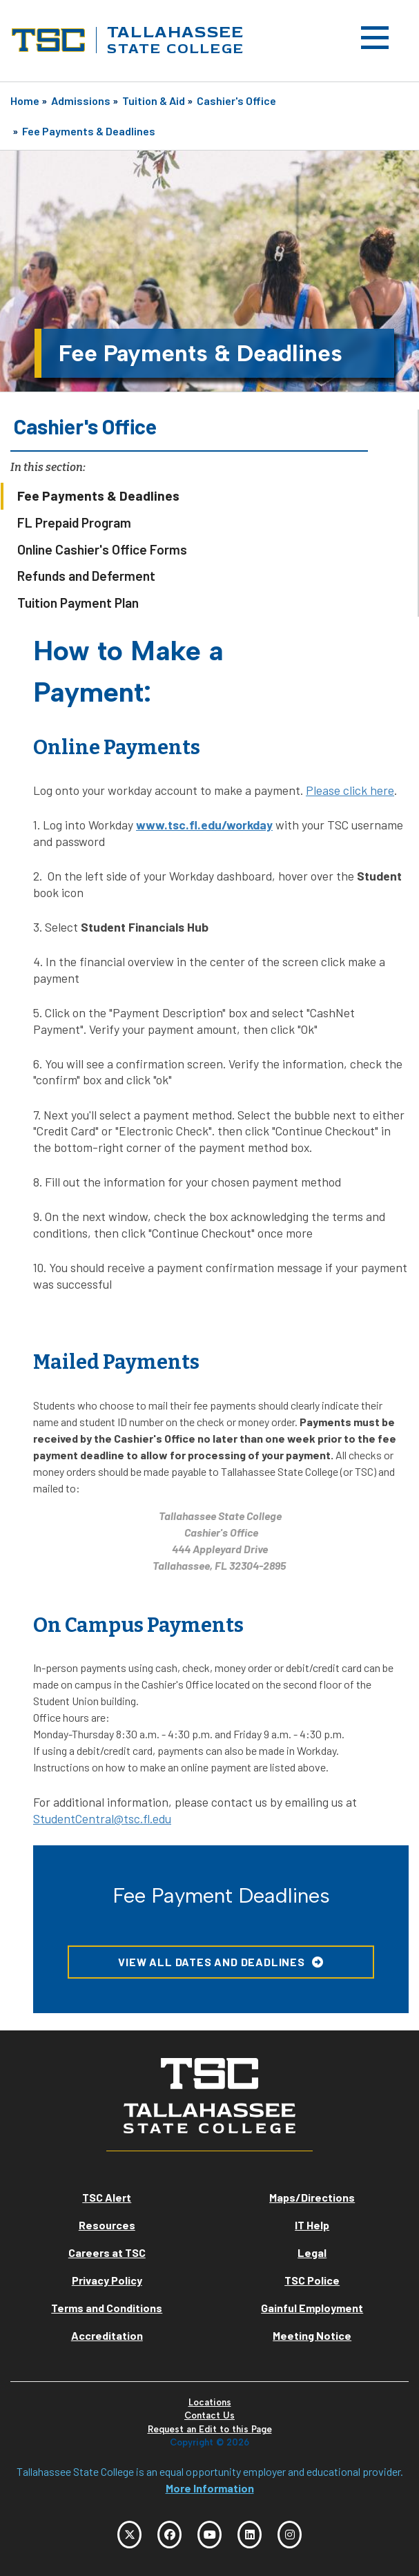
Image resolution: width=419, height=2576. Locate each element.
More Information (210, 2488)
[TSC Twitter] (129, 2534)
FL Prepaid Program (74, 522)
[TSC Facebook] (169, 2534)
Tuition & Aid (153, 100)
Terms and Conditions (106, 2307)
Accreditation (107, 2335)
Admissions (80, 100)
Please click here (350, 790)
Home (24, 100)
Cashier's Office (236, 100)
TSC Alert (106, 2197)
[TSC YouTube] (209, 2534)
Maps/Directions (312, 2197)
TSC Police (312, 2280)
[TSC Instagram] (289, 2534)
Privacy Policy (107, 2280)
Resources (107, 2224)
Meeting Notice (312, 2335)
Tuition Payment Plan (78, 603)
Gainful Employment (312, 2307)
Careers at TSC (107, 2252)
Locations (209, 2402)
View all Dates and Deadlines (211, 1961)
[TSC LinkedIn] (249, 2534)
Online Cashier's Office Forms (102, 549)
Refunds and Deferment (86, 576)
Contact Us (209, 2415)
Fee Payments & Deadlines (88, 130)
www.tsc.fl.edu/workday (204, 824)
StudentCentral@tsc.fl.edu (102, 1818)
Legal (312, 2252)
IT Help (312, 2224)
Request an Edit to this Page (210, 2429)
